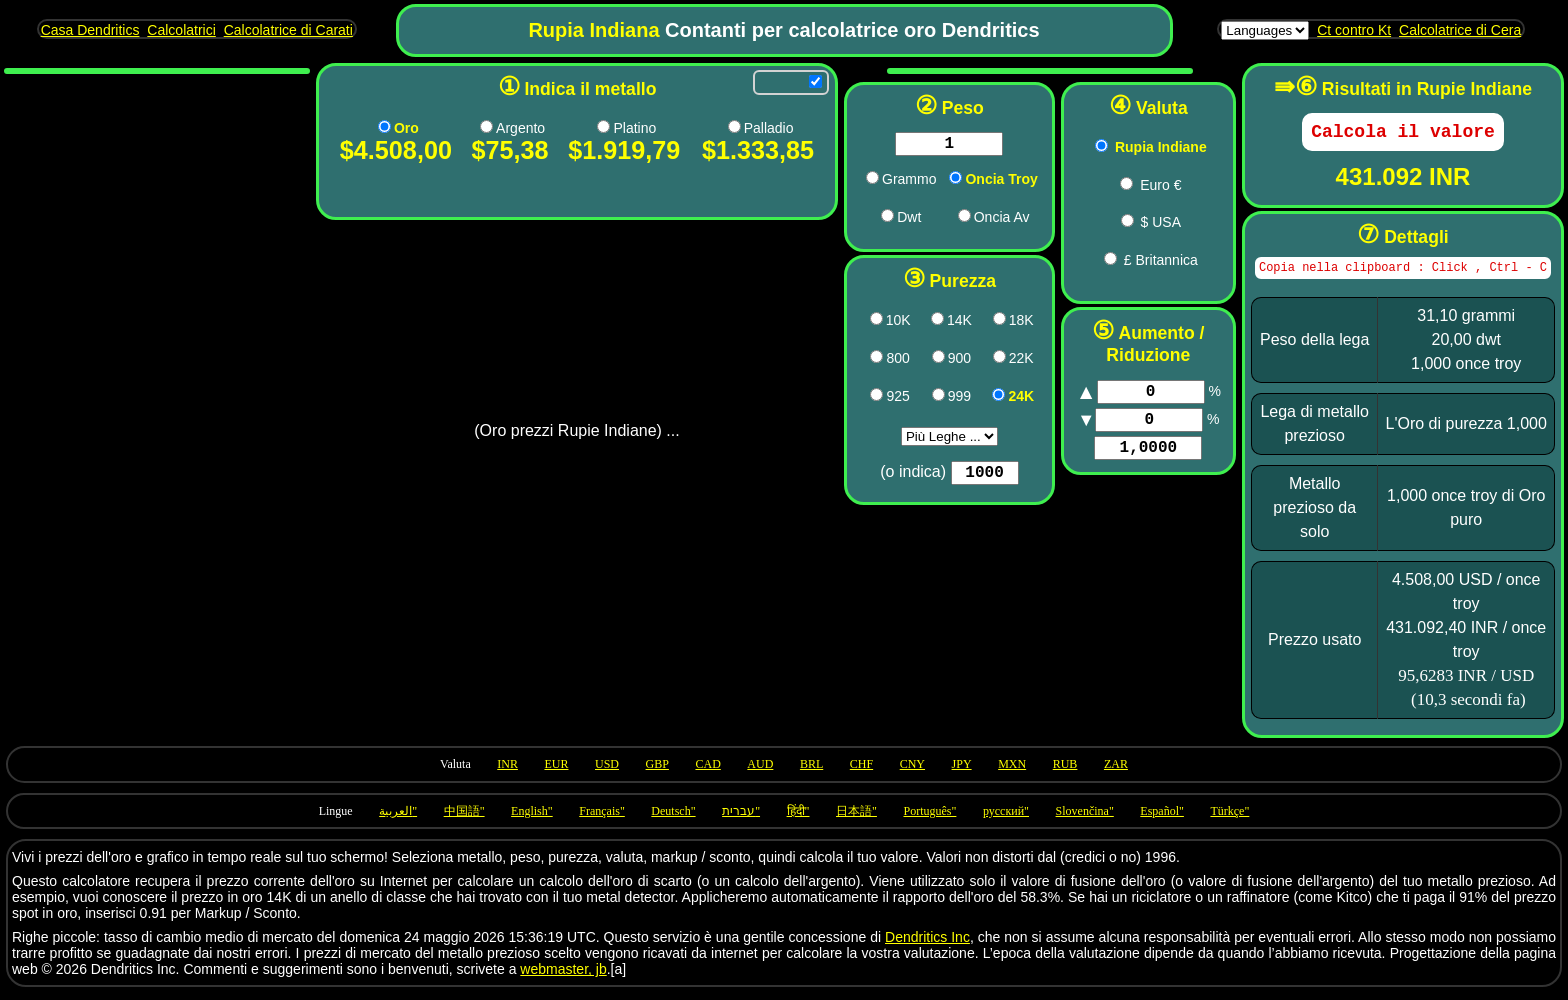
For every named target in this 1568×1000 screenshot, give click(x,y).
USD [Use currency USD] (607, 771)
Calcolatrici (181, 30)
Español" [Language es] (1162, 818)
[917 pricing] (967, 360)
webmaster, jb (563, 976)
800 (866, 362)
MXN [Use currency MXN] (1012, 771)
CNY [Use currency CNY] (912, 771)
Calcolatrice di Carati (288, 30)
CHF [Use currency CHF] (861, 771)
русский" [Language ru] (1006, 818)
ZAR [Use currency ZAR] (1116, 771)
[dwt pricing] (855, 219)
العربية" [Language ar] (398, 818)
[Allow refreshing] (783, 81)
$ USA (1145, 222)
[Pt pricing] (584, 126)
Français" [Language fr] (602, 818)
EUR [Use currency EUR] (556, 771)
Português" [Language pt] (929, 818)
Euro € (1144, 185)
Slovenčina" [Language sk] (1085, 818)
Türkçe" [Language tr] (1229, 818)
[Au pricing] (380, 126)
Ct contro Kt (1354, 30)
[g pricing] (840, 181)
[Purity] (952, 479)
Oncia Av (970, 221)
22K (989, 362)
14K (927, 324)
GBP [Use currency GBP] (657, 771)
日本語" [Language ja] (856, 818)
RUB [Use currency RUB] (1065, 771)
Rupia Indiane (1145, 147)
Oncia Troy (969, 183)
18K (989, 324)
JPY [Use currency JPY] (962, 771)
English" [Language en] (532, 818)
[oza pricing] (932, 219)
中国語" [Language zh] (464, 818)
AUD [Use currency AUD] (760, 771)
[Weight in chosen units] (917, 146)
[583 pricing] (905, 322)
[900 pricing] (906, 360)
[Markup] (1135, 394)
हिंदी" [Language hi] (798, 818)
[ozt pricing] (923, 181)
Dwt (877, 221)
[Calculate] (1403, 134)
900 (927, 362)
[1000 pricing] (966, 398)
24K (989, 400)
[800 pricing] (845, 360)
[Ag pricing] (474, 126)
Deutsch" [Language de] (673, 818)
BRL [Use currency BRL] (811, 771)
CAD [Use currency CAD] (707, 771)
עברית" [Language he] (741, 818)
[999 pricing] (906, 398)
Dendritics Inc (927, 944)
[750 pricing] (967, 322)
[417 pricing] (844, 322)
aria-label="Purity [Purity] (917, 440)
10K (866, 324)
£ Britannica (1145, 260)
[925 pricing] (845, 398)
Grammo (877, 183)
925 (866, 400)
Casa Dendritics (90, 30)
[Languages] (1265, 30)
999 (927, 400)
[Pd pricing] (706, 126)
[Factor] (1132, 458)
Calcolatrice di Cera (1460, 30)
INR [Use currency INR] (507, 771)
